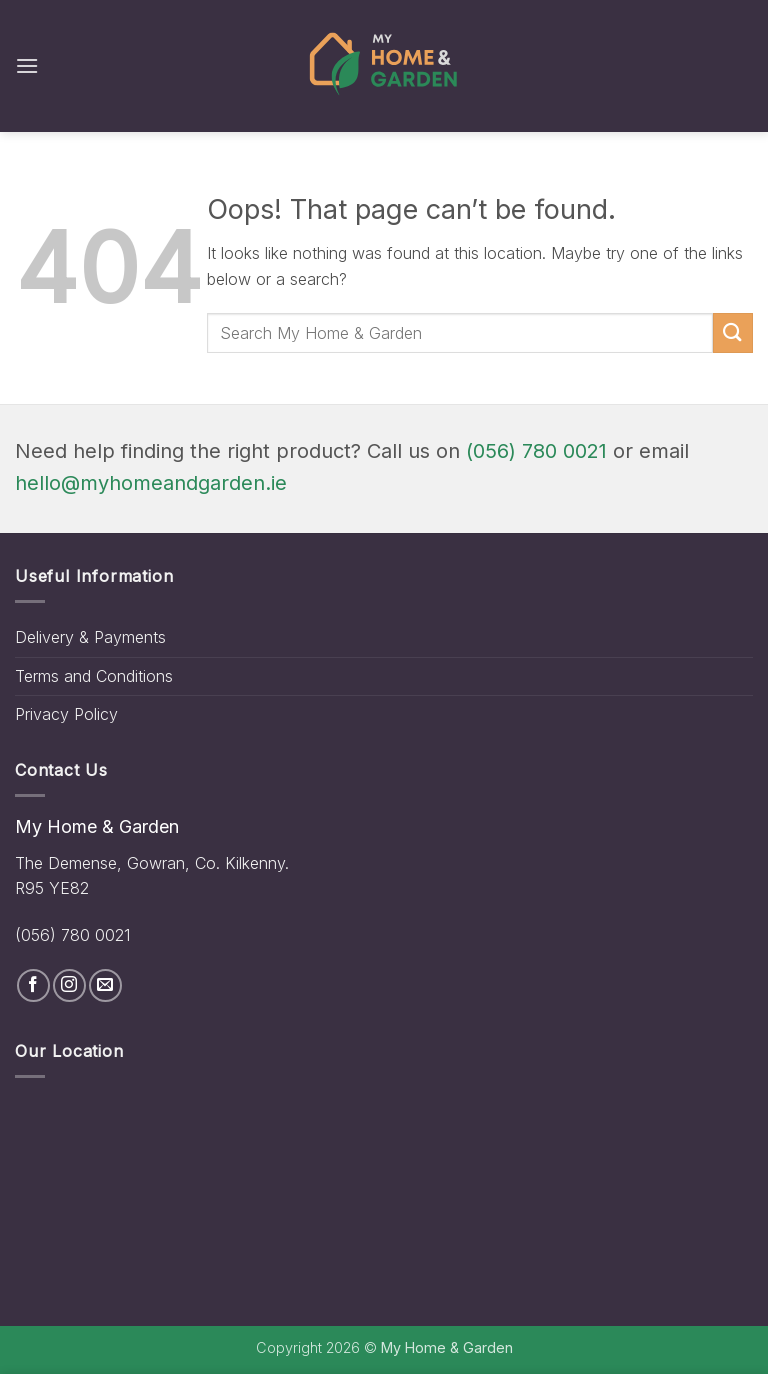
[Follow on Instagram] (69, 985)
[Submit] (733, 332)
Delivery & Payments (90, 637)
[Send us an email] (105, 985)
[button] (27, 65)
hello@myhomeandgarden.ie (151, 483)
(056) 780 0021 (536, 451)
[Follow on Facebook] (33, 985)
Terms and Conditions (94, 676)
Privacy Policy (66, 714)
